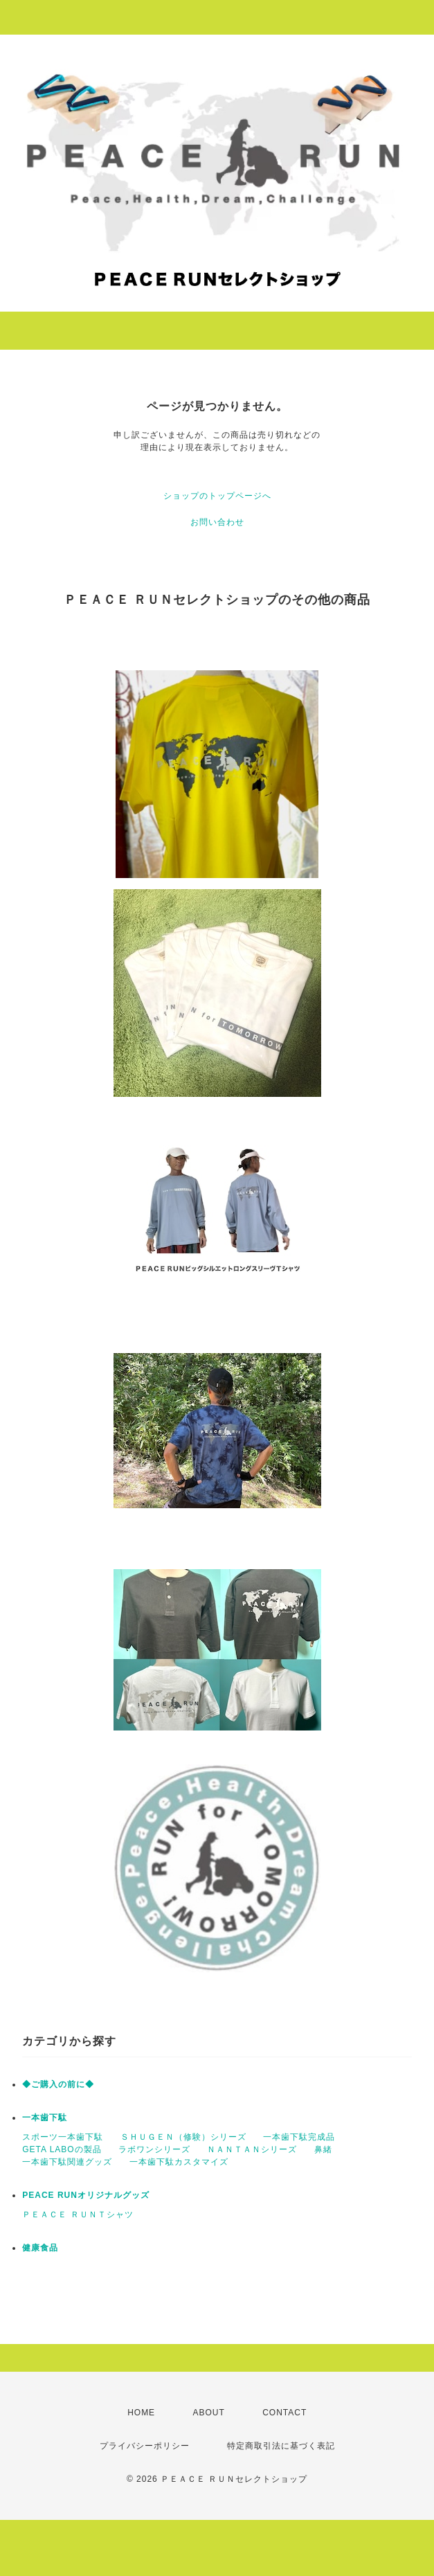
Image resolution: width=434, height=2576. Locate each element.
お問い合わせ (217, 522)
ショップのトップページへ (217, 496)
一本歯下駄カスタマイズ (178, 2162)
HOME (141, 2412)
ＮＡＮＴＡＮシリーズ (252, 2149)
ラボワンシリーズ (154, 2149)
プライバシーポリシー (145, 2446)
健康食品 (40, 2248)
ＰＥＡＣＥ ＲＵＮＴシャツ (77, 2214)
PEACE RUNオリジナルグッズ (86, 2195)
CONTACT (284, 2412)
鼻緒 (323, 2149)
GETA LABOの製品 (61, 2149)
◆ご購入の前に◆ (58, 2084)
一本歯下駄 (44, 2117)
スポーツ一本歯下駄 (62, 2137)
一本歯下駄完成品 (299, 2137)
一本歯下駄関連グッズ (67, 2162)
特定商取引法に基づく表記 (281, 2446)
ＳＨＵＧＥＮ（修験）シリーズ (183, 2137)
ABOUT (208, 2412)
